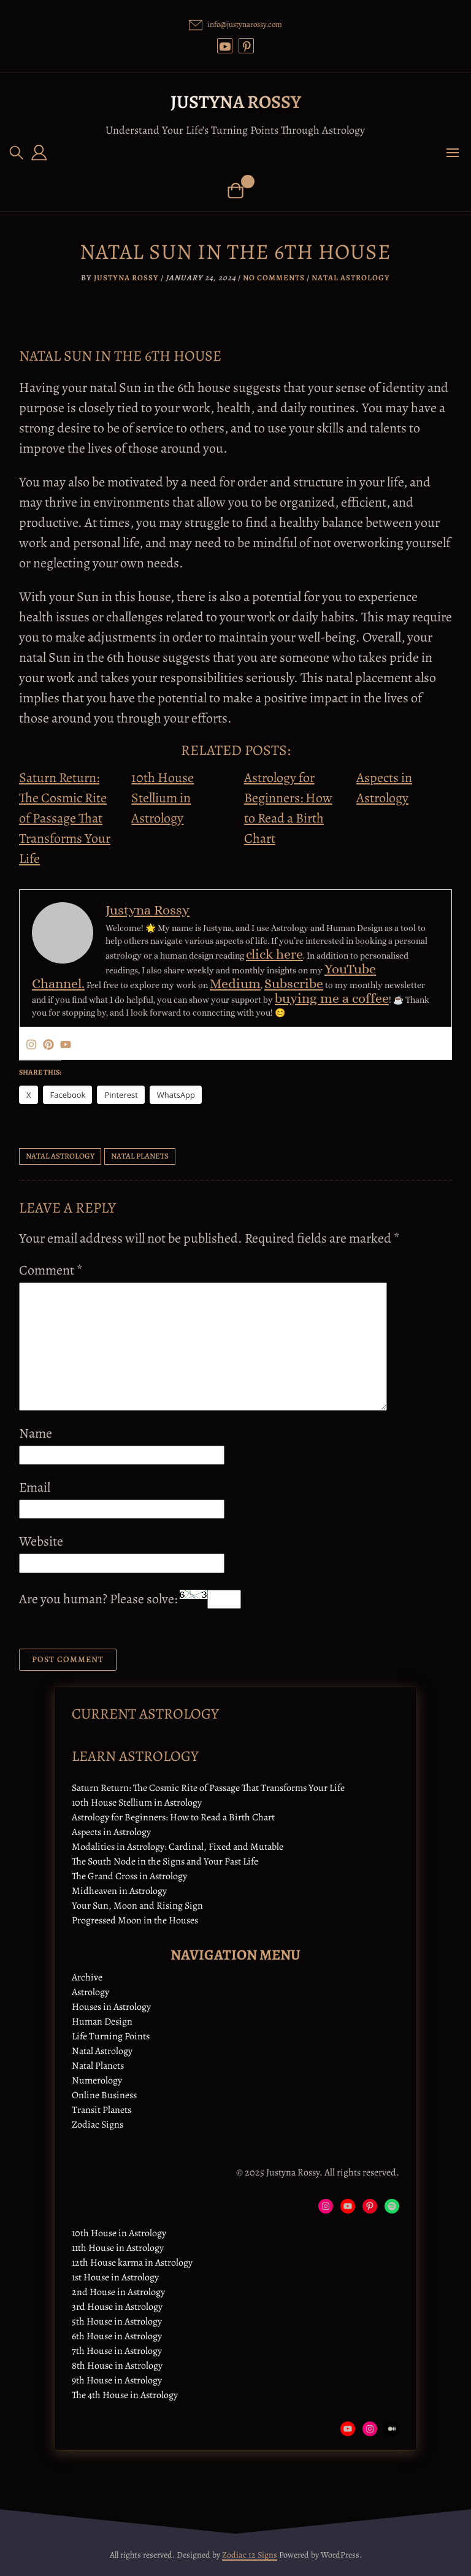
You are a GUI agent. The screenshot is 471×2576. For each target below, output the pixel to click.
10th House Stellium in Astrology (162, 798)
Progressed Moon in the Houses (135, 1920)
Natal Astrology (351, 277)
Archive (87, 1977)
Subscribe (293, 983)
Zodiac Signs (97, 2124)
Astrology (90, 1992)
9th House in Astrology (117, 2380)
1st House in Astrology (115, 2277)
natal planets (140, 1156)
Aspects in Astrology (111, 1832)
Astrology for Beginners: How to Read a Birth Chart (173, 1817)
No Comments (274, 277)
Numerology (97, 2080)
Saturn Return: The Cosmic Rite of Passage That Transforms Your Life (64, 818)
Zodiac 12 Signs (249, 2555)
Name (35, 1433)
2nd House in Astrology (118, 2292)
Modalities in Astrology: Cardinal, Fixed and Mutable (177, 1846)
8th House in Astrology (117, 2365)
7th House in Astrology (117, 2351)
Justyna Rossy (235, 102)
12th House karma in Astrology (132, 2262)
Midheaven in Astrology (119, 1891)
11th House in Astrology (118, 2248)
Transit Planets (101, 2110)
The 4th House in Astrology (125, 2395)
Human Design (102, 2021)
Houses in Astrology (111, 2007)
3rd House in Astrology (117, 2306)
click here (274, 954)
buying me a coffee (332, 998)
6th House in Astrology (117, 2336)
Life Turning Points (111, 2036)
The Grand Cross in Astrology (129, 1876)
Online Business (104, 2095)
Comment (51, 1270)
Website (41, 1541)
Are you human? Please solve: (130, 1599)
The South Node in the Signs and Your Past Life (165, 1861)
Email (34, 1487)
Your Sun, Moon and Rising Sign (137, 1905)
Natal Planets (98, 2065)
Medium (235, 983)
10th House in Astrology (119, 2233)
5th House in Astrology (117, 2321)
